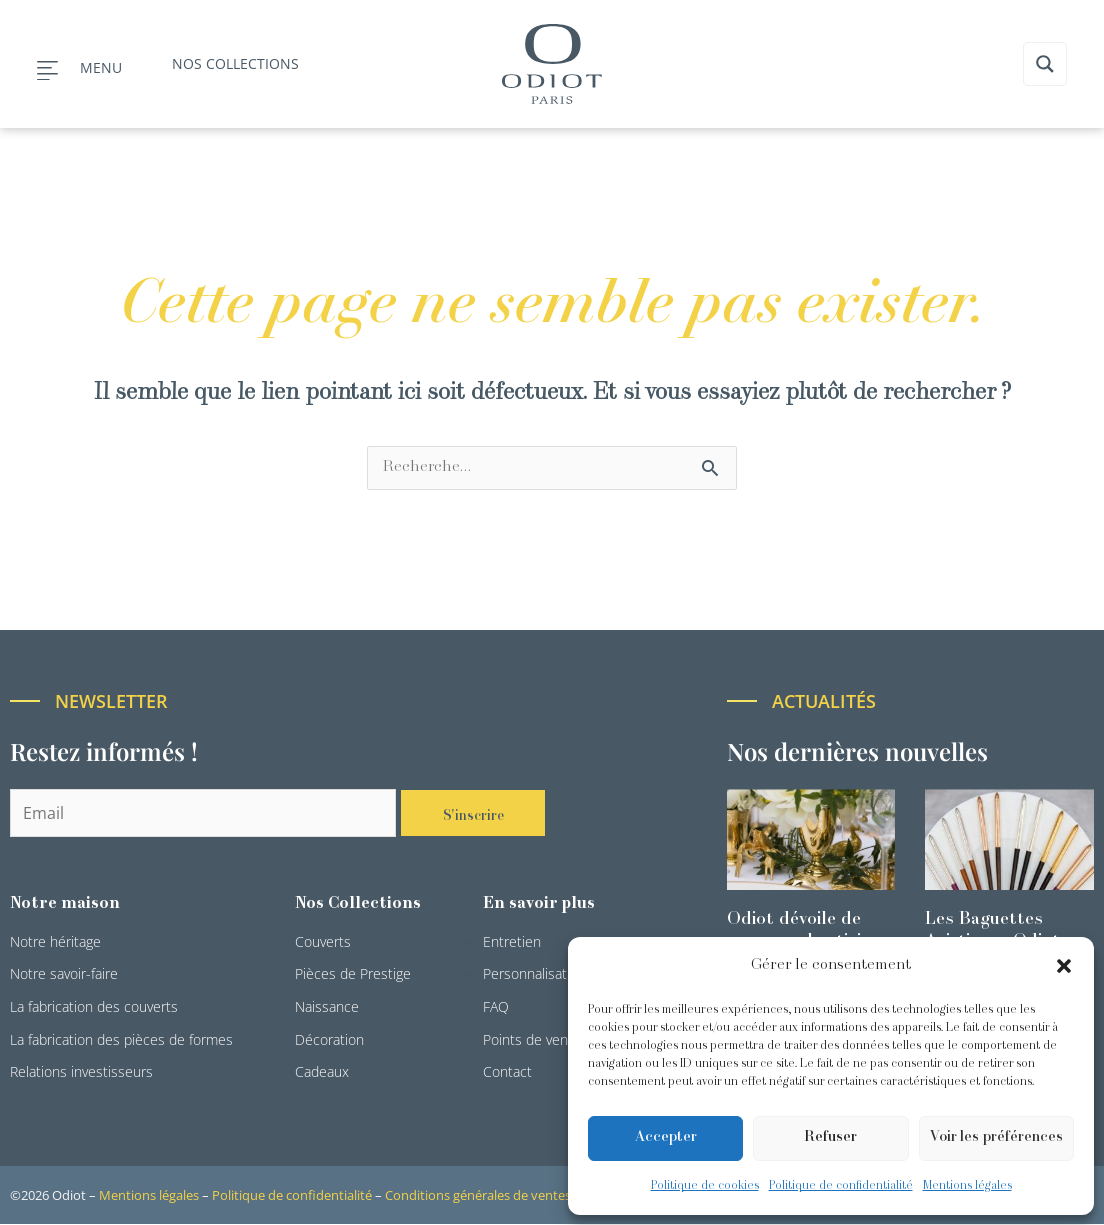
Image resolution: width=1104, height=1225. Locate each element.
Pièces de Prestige (353, 974)
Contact (507, 1072)
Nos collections (235, 63)
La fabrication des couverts (94, 1007)
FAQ (496, 1007)
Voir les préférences (996, 1137)
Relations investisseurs (81, 1072)
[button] (1064, 966)
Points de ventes (535, 1040)
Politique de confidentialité (841, 1186)
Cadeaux (322, 1072)
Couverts (323, 942)
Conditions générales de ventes (478, 1196)
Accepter (666, 1137)
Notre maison (65, 905)
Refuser (830, 1137)
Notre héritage (55, 942)
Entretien (512, 942)
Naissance (327, 1007)
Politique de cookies (705, 1186)
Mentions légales (967, 1186)
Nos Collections (358, 905)
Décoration (329, 1040)
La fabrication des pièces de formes (121, 1040)
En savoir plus (539, 905)
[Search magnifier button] (1045, 64)
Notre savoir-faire (64, 974)
